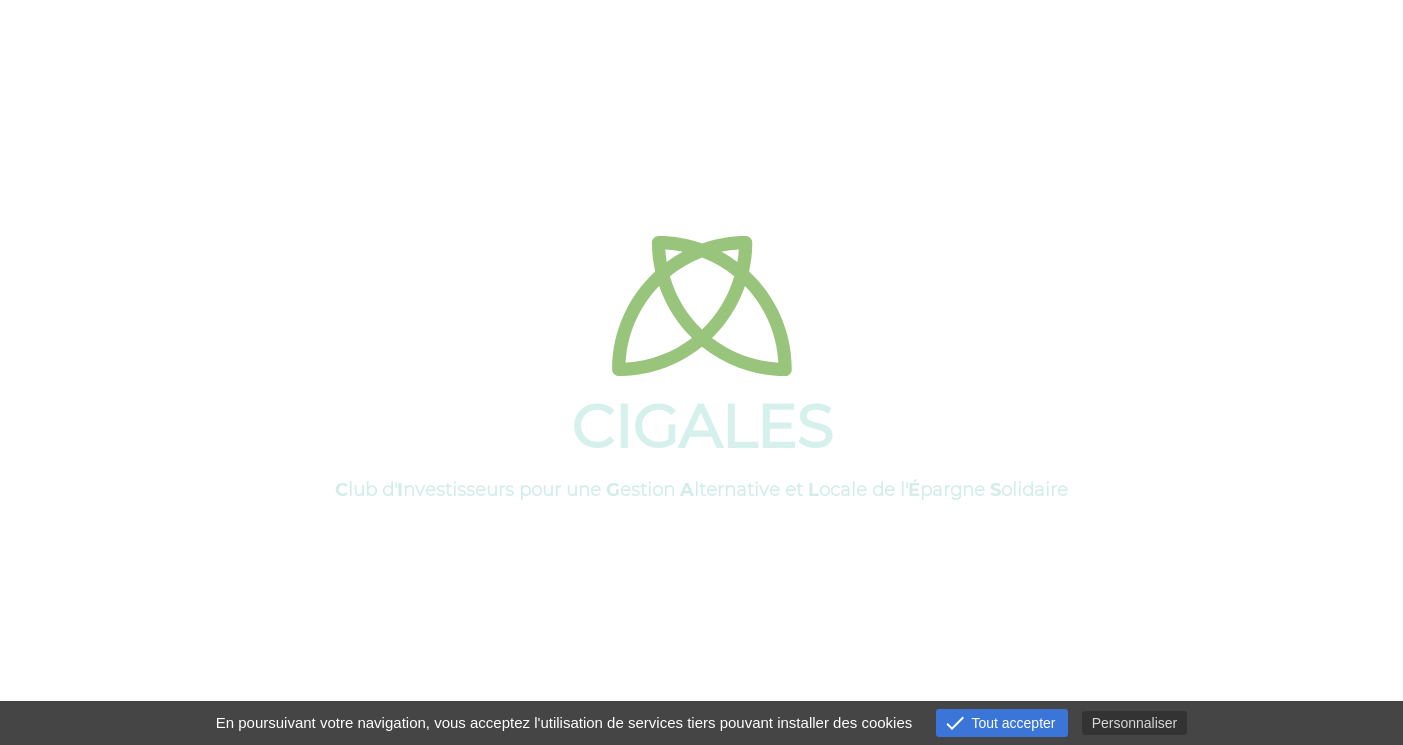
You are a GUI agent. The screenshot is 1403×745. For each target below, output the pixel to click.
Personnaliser (1135, 723)
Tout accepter (999, 723)
